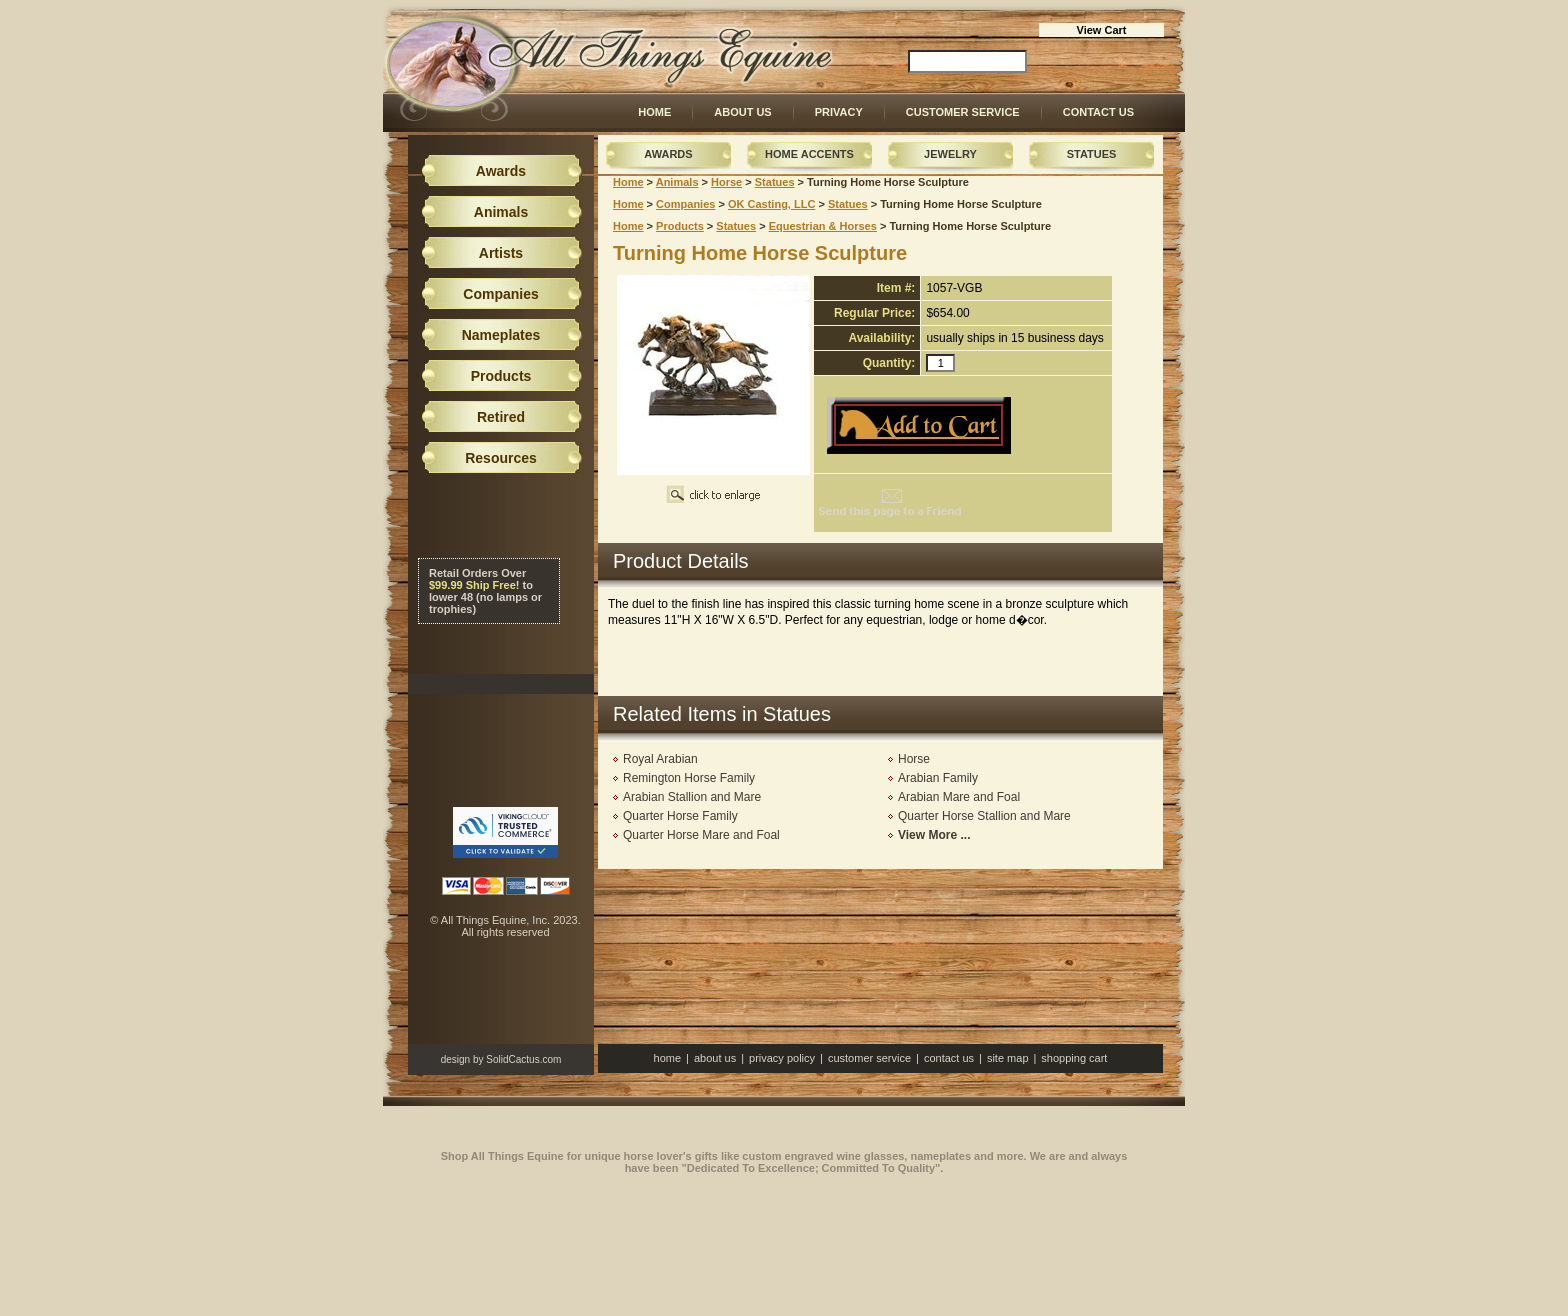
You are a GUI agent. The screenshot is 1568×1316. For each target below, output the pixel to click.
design (455, 1059)
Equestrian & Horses (823, 226)
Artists (501, 253)
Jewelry (950, 154)
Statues (1092, 154)
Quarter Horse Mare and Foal (701, 835)
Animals (677, 182)
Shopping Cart (1074, 1058)
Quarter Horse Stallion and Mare (984, 816)
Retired (501, 417)
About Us (742, 112)
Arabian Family (938, 778)
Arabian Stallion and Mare (692, 797)
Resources (501, 458)
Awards (668, 154)
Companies (685, 204)
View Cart (1102, 30)
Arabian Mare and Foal (959, 797)
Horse (726, 182)
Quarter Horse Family (680, 816)
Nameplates (501, 335)
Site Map (1008, 1058)
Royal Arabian (660, 759)
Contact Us (1098, 112)
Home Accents (809, 154)
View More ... (934, 835)
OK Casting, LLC (771, 204)
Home (654, 112)
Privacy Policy (782, 1058)
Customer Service (963, 112)
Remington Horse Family (689, 778)
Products (680, 226)
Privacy (839, 112)
